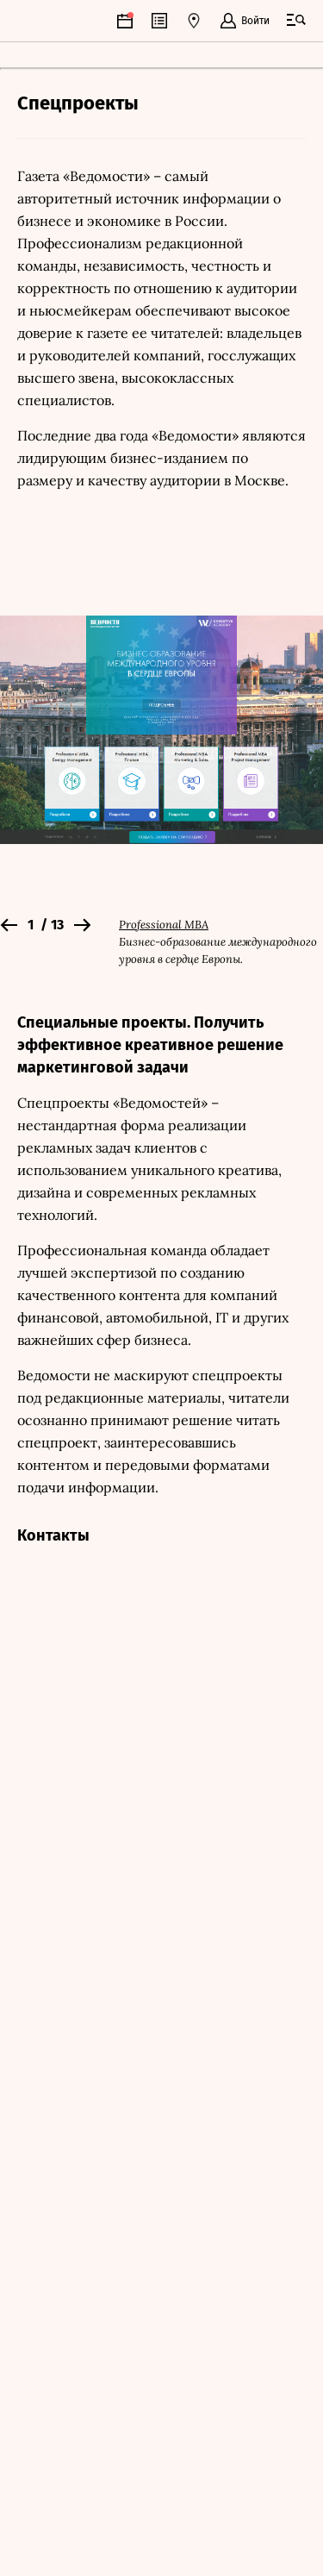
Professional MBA (163, 924)
